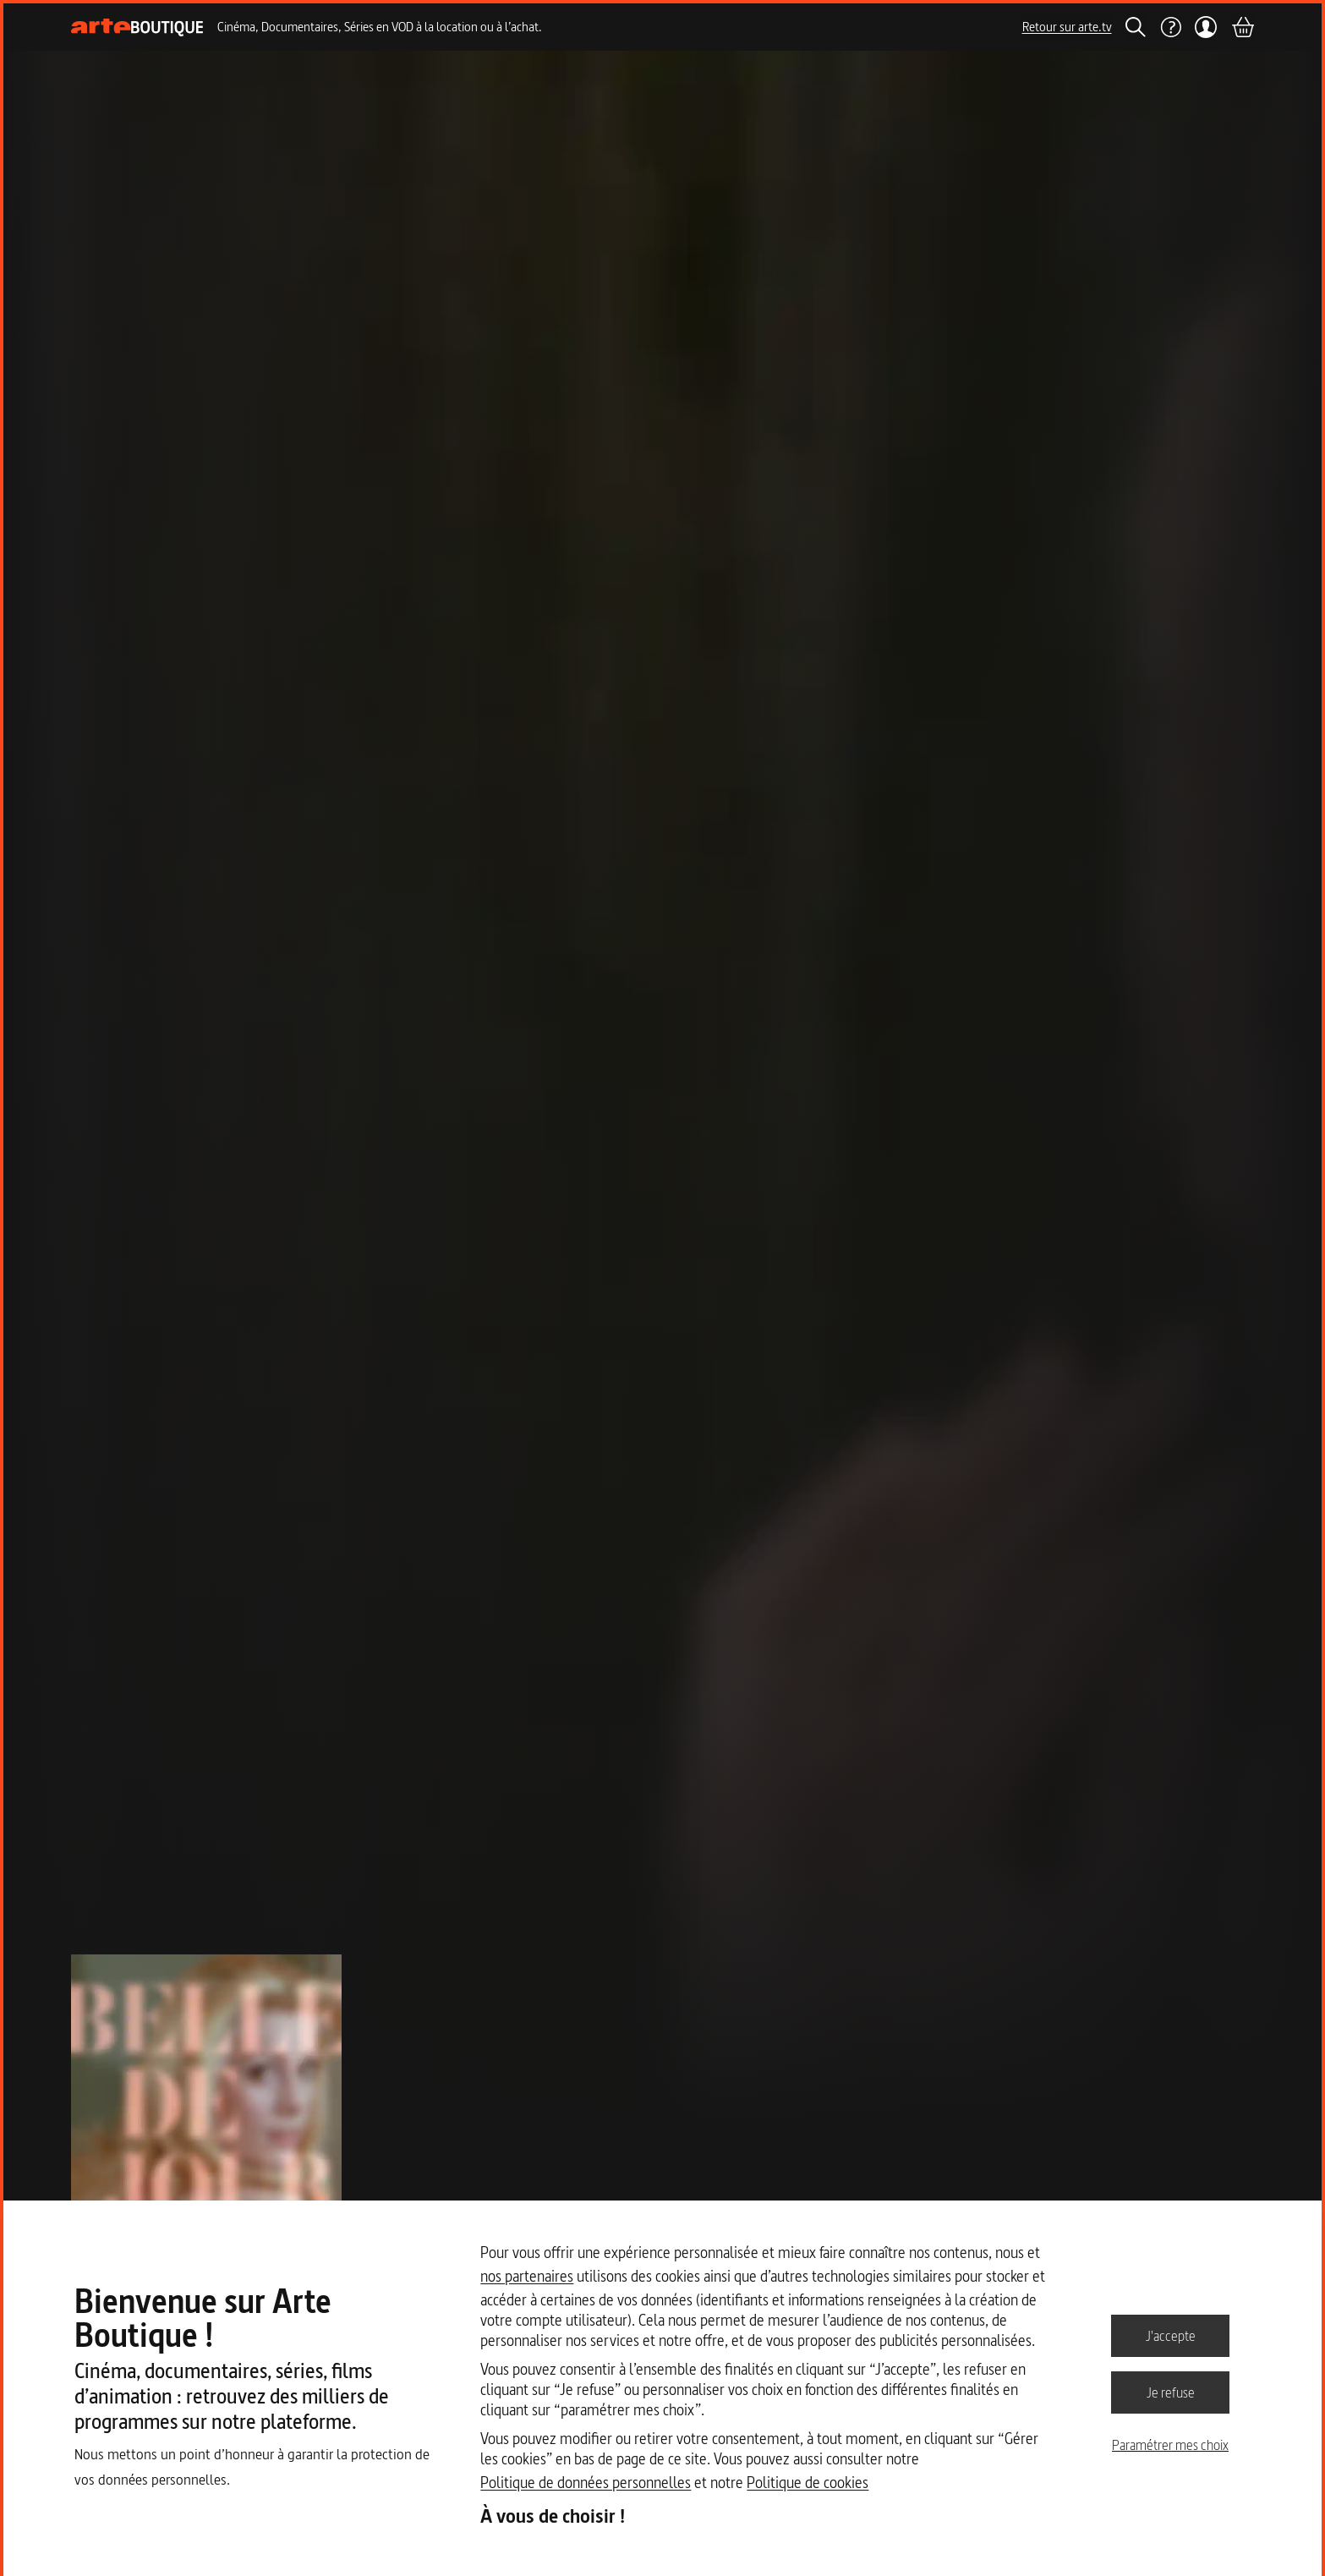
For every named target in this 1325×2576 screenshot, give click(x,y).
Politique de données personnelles (585, 2482)
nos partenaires (526, 2276)
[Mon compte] (1206, 27)
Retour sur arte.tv (1067, 27)
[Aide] (1170, 27)
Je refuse (1171, 2391)
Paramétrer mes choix (1170, 2445)
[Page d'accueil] (137, 27)
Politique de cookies (807, 2482)
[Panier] (1242, 27)
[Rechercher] (1135, 27)
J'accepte (1171, 2335)
